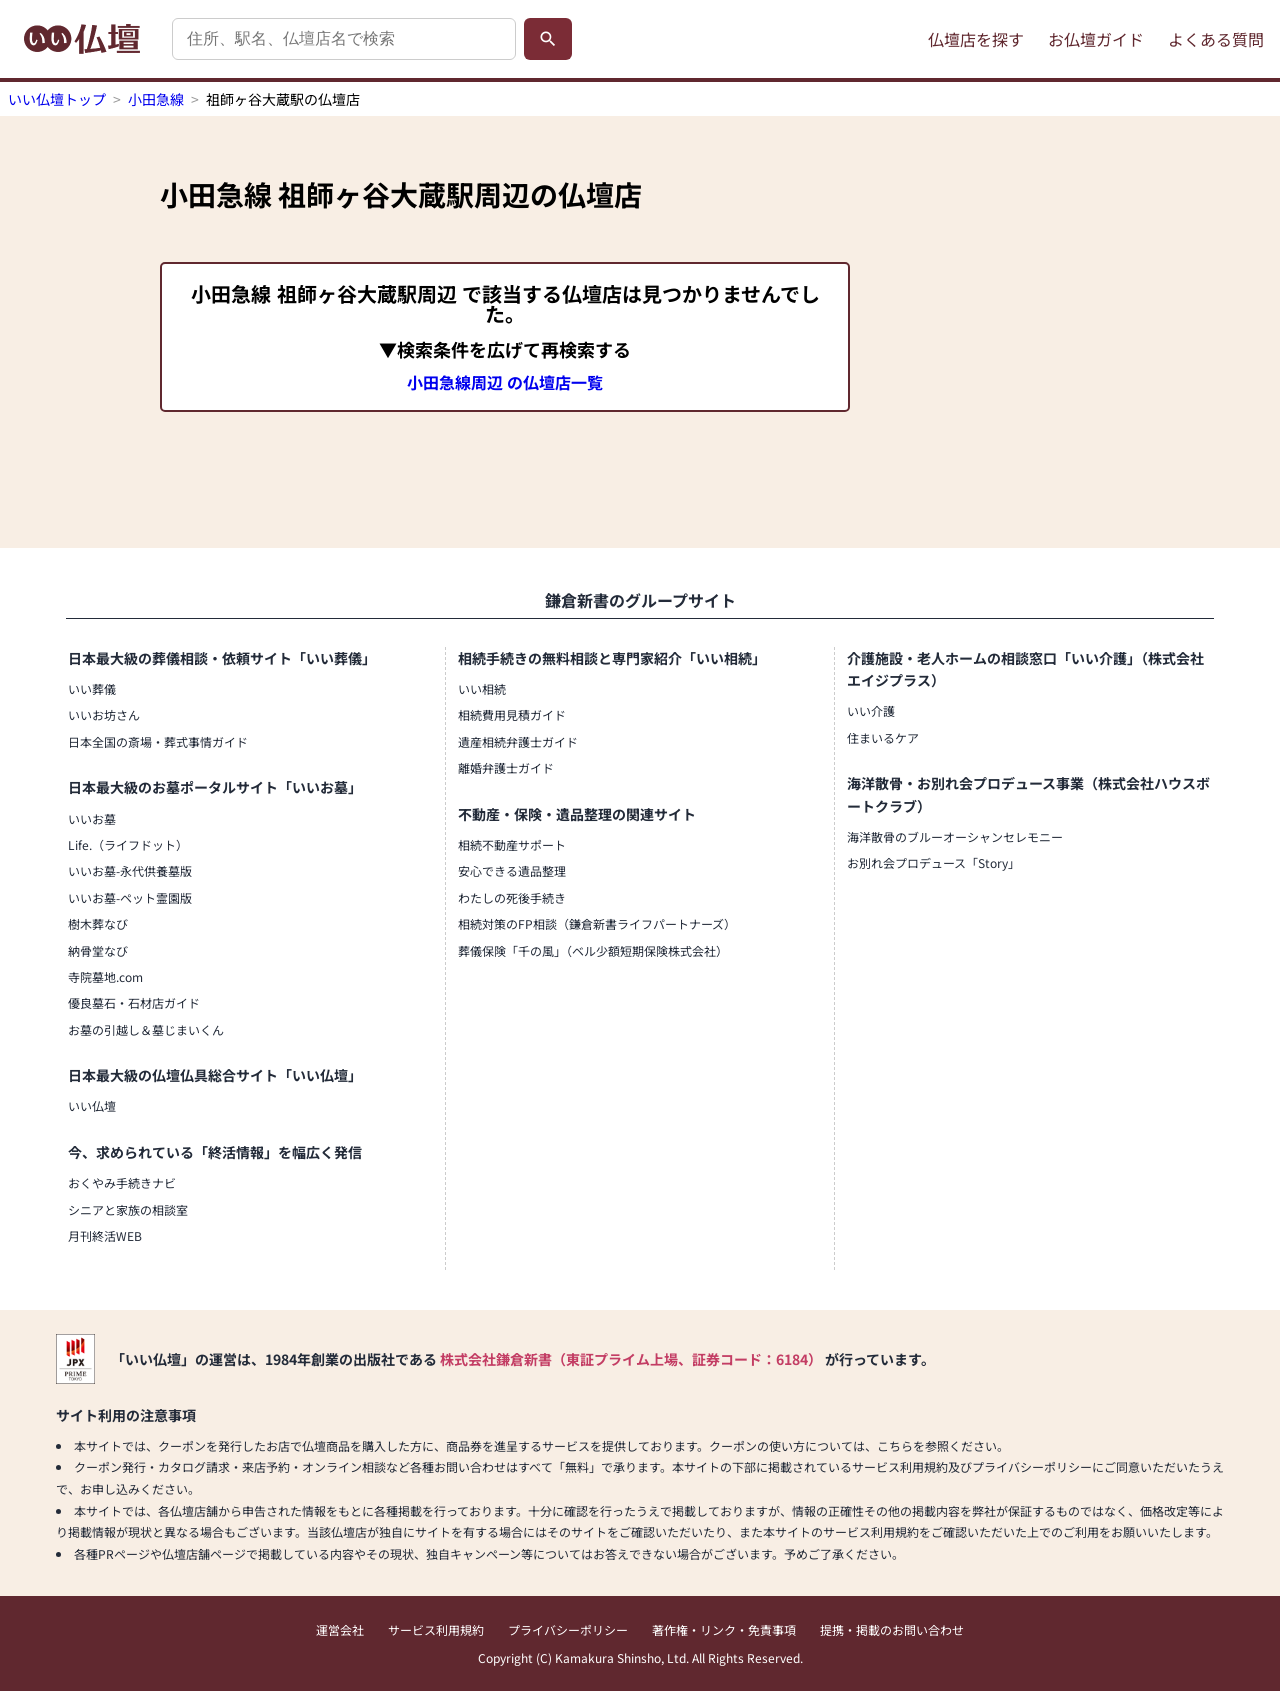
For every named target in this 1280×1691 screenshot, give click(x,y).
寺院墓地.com (105, 976)
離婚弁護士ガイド (506, 767)
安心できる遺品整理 (512, 870)
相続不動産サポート (512, 844)
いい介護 (871, 710)
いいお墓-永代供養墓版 (130, 870)
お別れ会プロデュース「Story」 (933, 862)
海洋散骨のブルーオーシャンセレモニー (955, 836)
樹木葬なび (98, 923)
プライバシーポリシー (568, 1629)
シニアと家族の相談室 (128, 1209)
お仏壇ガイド (1096, 39)
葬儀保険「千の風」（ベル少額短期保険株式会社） (593, 950)
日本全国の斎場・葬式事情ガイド (158, 741)
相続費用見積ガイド (512, 714)
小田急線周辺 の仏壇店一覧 (505, 382)
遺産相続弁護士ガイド (518, 741)
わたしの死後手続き (512, 897)
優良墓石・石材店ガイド (134, 1002)
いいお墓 (92, 818)
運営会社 (340, 1629)
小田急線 (156, 99)
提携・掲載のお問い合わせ (892, 1629)
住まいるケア (883, 737)
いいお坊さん (104, 714)
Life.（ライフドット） (128, 844)
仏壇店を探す (976, 39)
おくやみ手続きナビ (122, 1182)
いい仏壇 (92, 1105)
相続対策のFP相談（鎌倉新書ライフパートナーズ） (597, 923)
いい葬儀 (92, 688)
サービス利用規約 (436, 1629)
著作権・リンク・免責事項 (724, 1629)
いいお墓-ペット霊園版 (130, 897)
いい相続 (482, 688)
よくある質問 (1216, 39)
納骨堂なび (98, 950)
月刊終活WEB (105, 1235)
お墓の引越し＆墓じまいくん (146, 1029)
